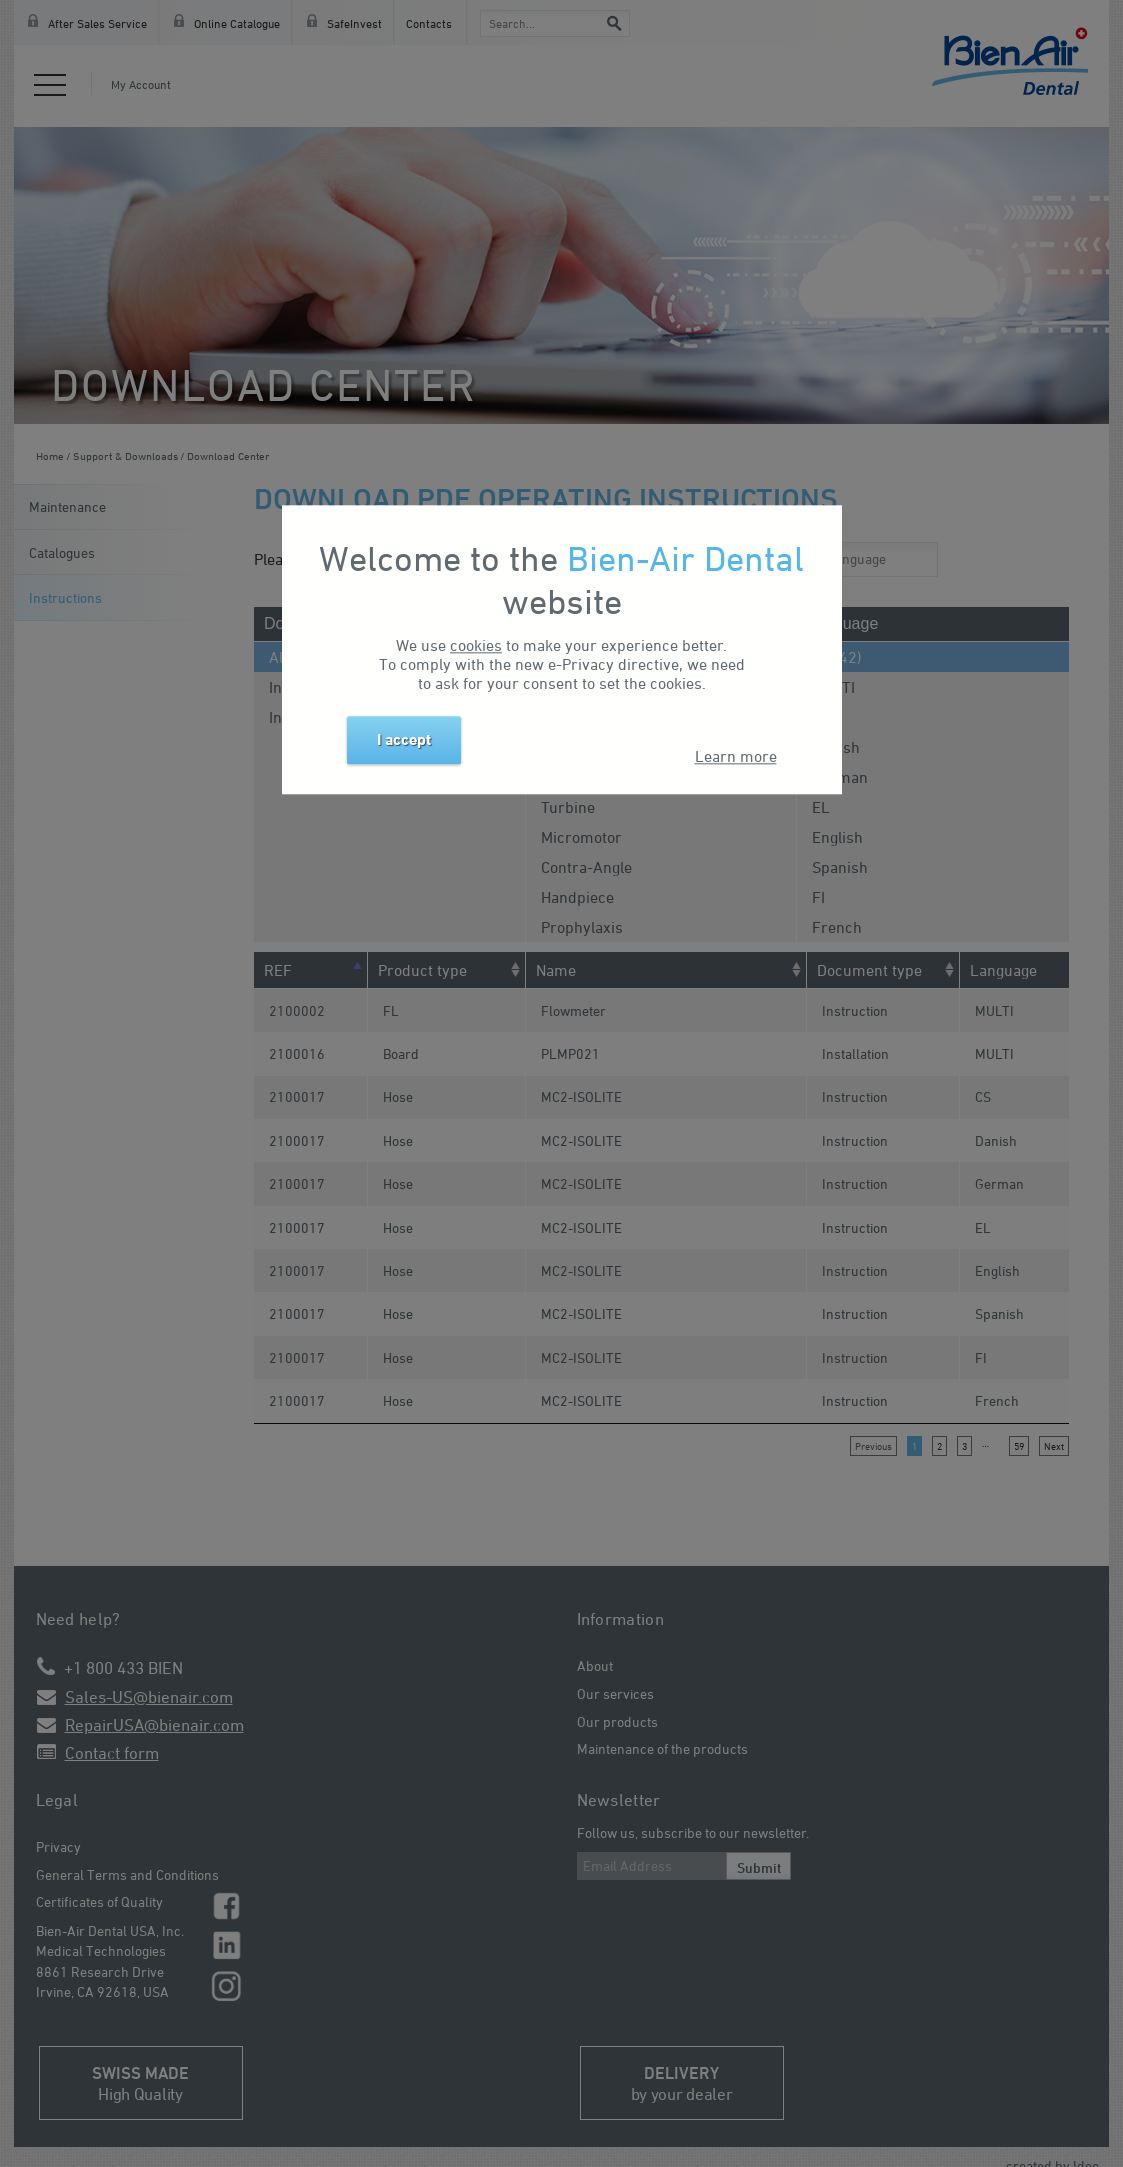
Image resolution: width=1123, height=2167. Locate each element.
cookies (476, 646)
